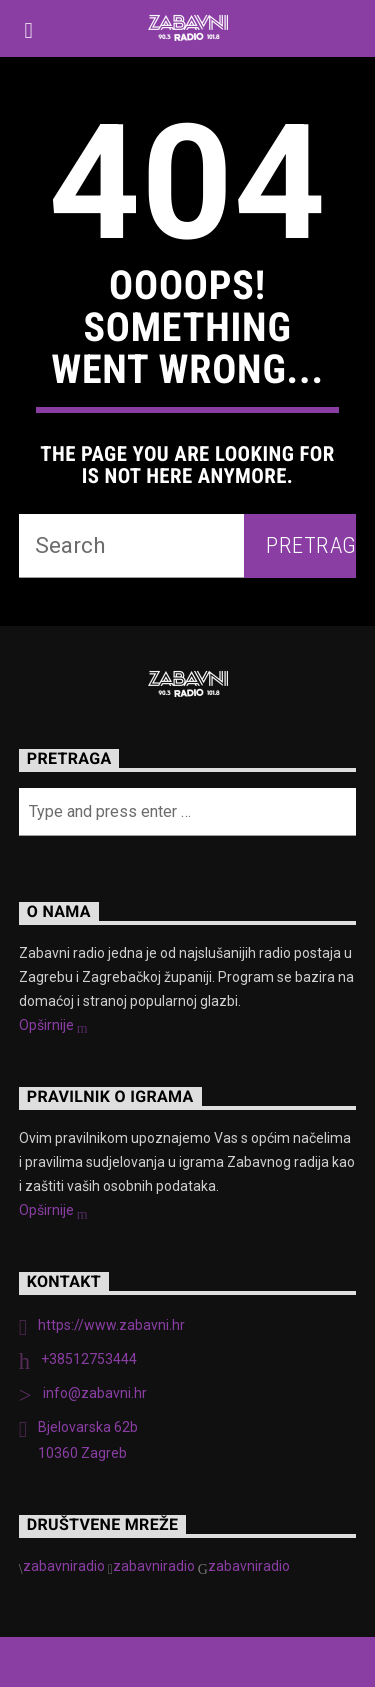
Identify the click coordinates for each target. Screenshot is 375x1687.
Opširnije (53, 1027)
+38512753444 (89, 1359)
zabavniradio (64, 1566)
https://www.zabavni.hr (111, 1325)
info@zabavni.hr (95, 1393)
